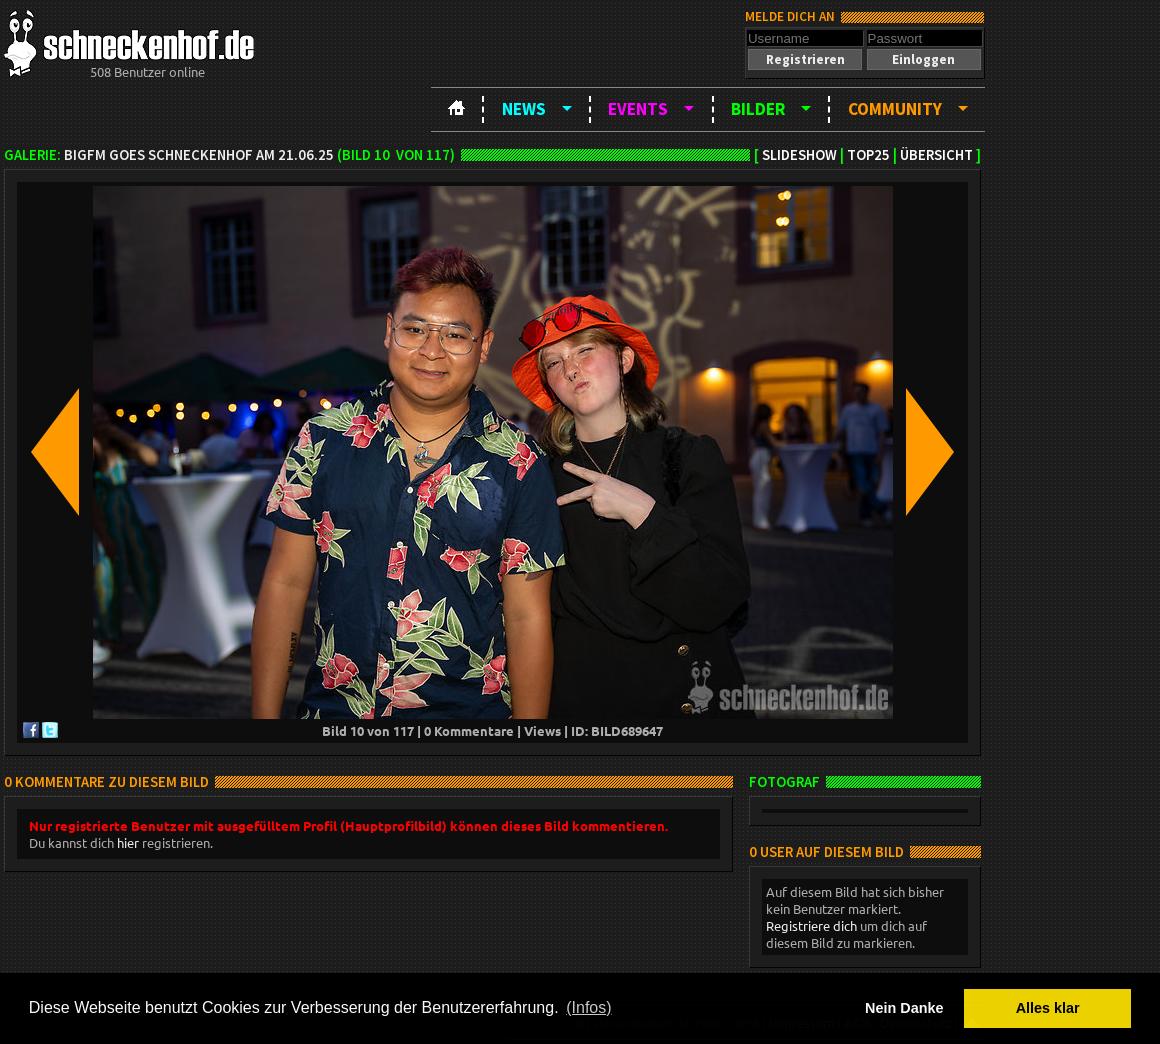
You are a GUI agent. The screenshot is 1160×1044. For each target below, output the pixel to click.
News (524, 109)
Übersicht (936, 155)
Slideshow (799, 155)
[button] (805, 59)
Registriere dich (811, 925)
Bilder (758, 109)
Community (895, 109)
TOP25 (868, 155)
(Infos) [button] (588, 1007)
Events (638, 109)
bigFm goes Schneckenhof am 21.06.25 (199, 155)
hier (128, 842)
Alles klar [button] (1048, 1008)
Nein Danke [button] (904, 1008)
